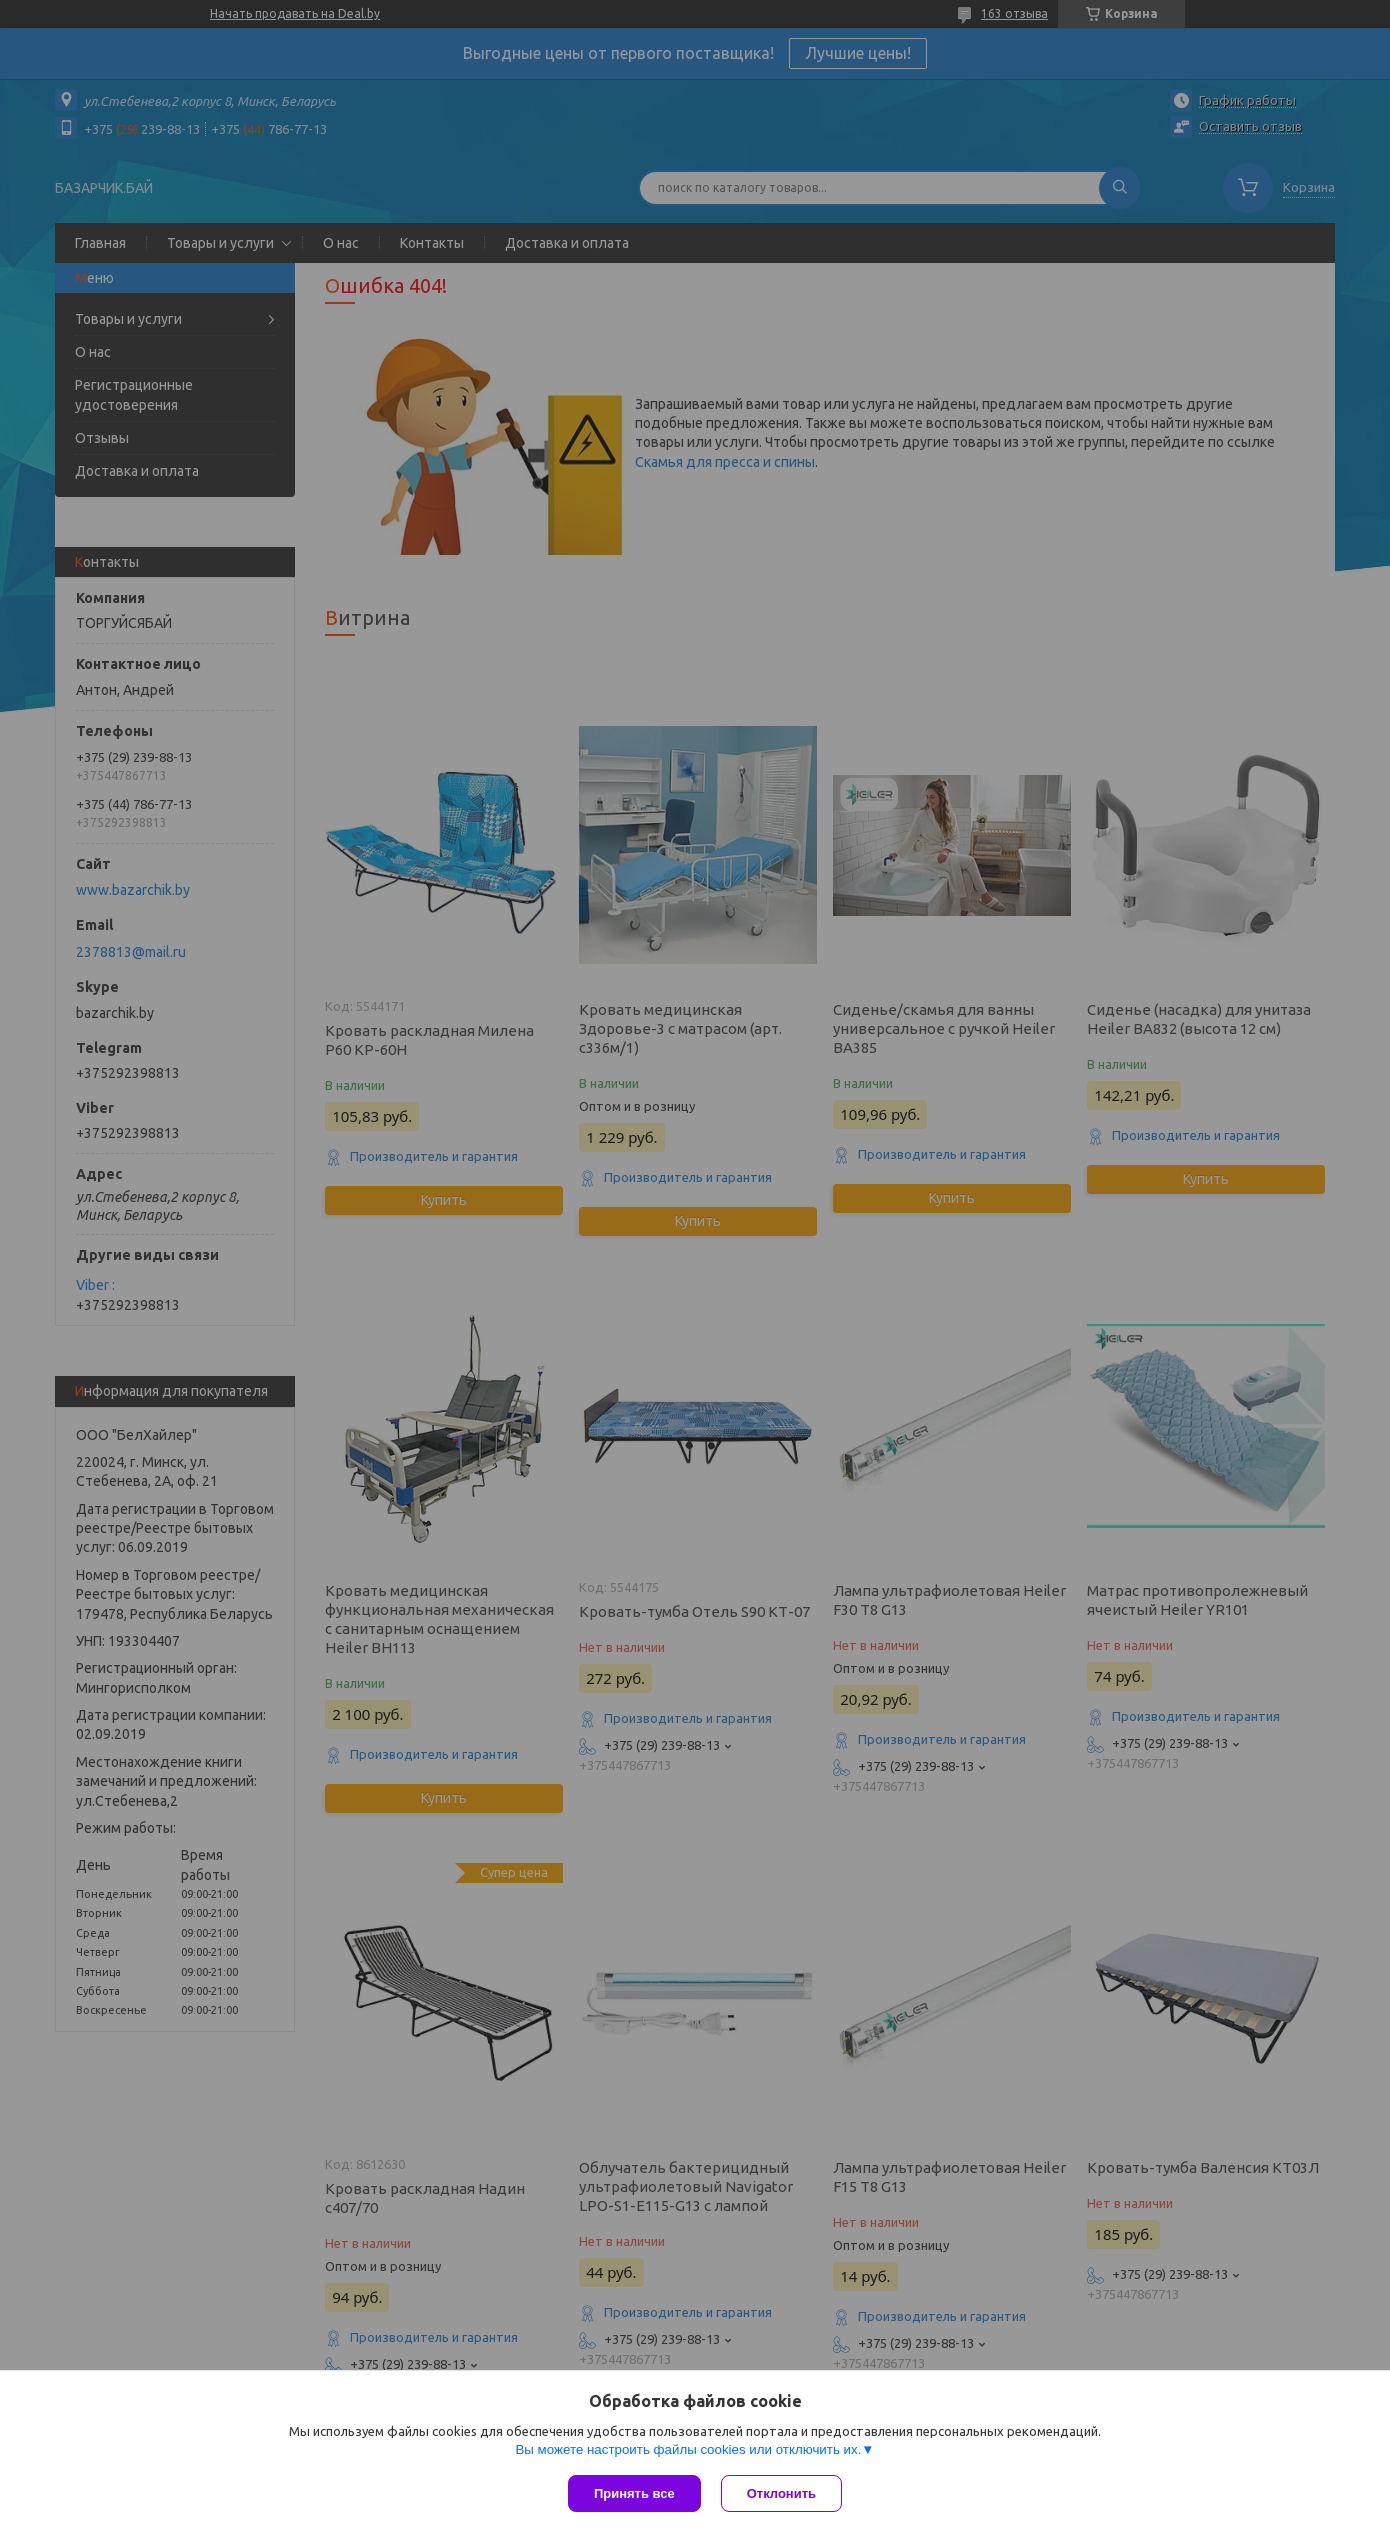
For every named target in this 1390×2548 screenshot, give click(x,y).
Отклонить (781, 2493)
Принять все (634, 2493)
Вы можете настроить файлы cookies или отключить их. (688, 2449)
